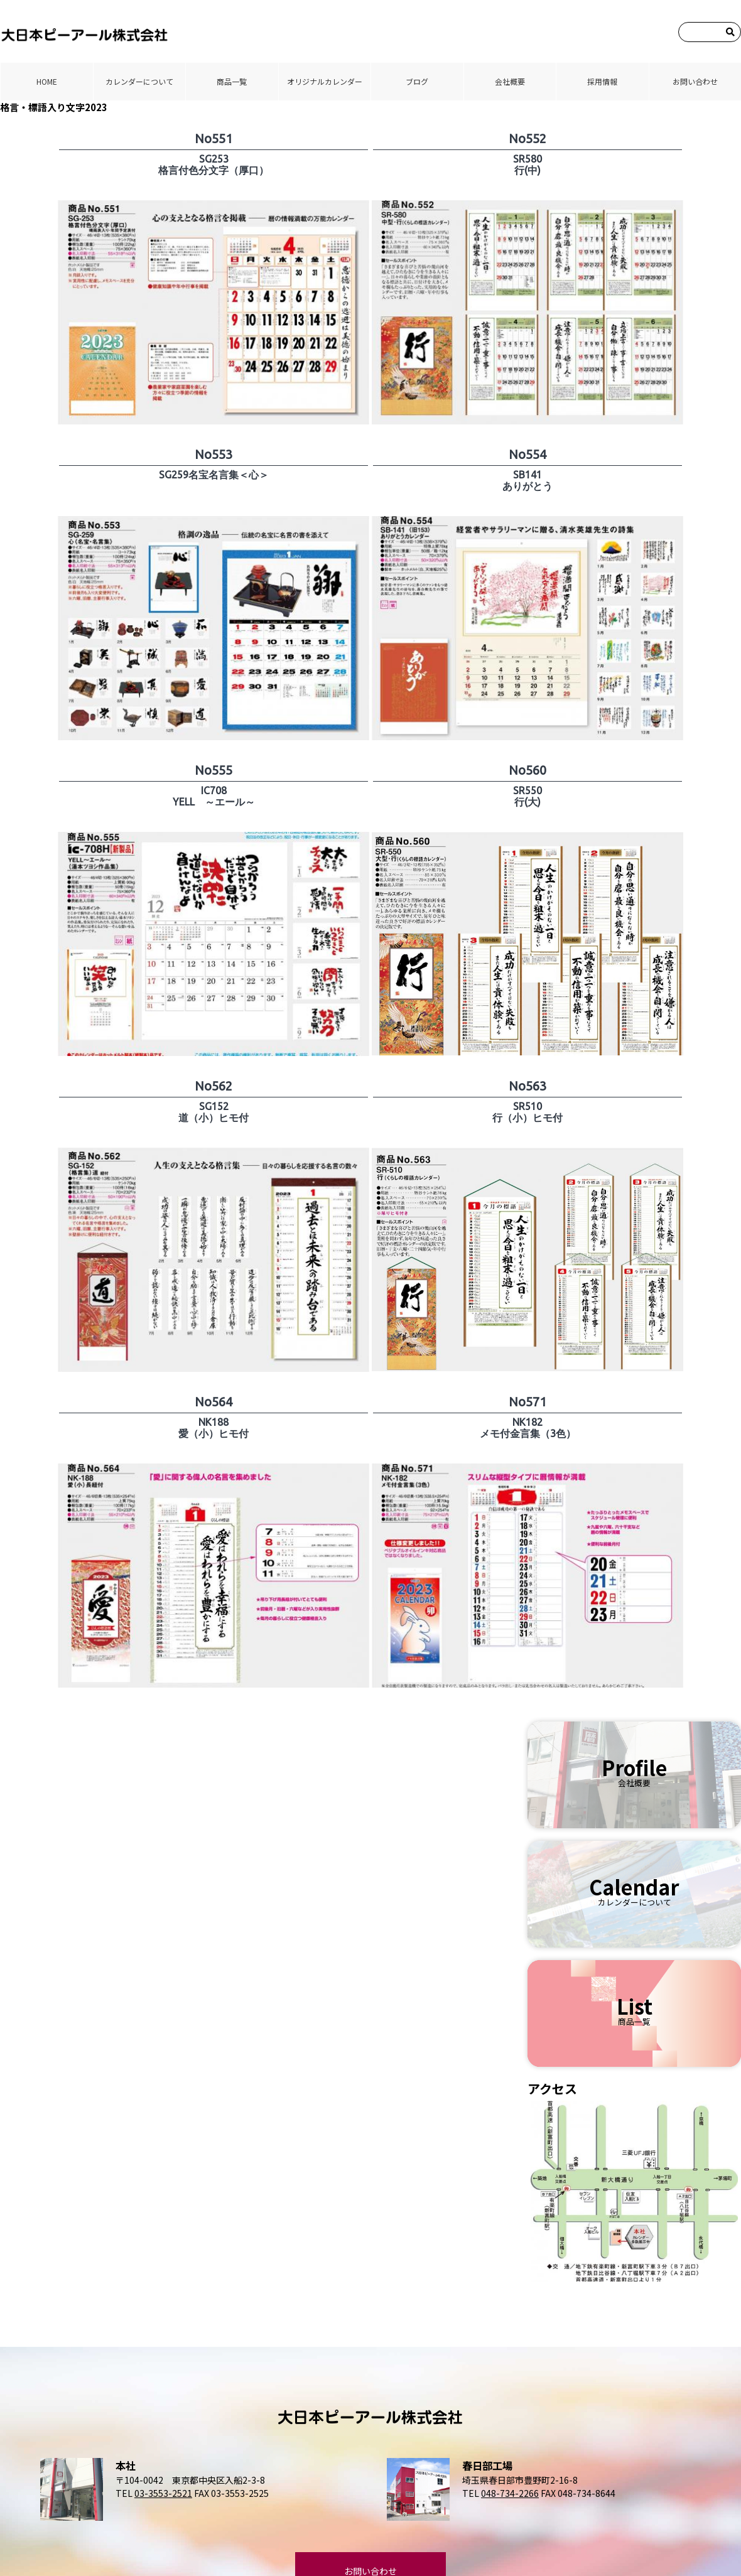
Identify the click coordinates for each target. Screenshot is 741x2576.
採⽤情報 (602, 81)
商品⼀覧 (232, 81)
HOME (46, 81)
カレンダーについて (139, 81)
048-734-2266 (510, 2493)
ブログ (417, 81)
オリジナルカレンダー (324, 81)
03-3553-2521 (163, 2493)
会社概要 (510, 81)
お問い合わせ (695, 81)
